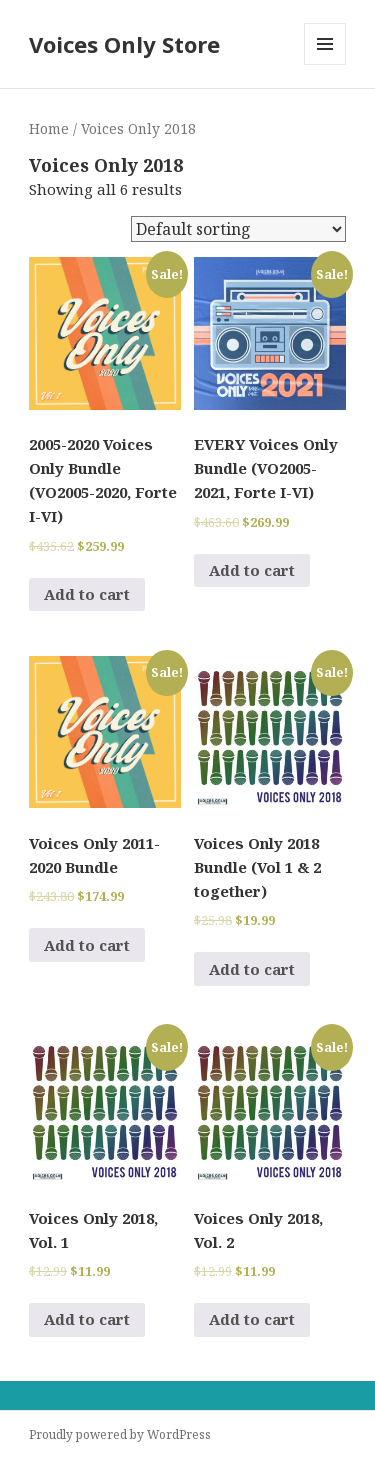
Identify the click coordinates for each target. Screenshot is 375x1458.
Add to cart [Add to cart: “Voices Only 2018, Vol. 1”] (87, 1319)
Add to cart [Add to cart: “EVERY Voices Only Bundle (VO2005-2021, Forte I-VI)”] (252, 570)
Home (49, 128)
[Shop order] (238, 229)
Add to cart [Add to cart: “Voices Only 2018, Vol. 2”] (252, 1319)
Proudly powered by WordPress (120, 1434)
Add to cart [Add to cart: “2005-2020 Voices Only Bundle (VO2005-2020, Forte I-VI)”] (87, 594)
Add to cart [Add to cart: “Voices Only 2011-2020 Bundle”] (87, 945)
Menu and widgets (325, 64)
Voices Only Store (124, 44)
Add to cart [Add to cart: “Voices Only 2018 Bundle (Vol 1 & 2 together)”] (252, 969)
